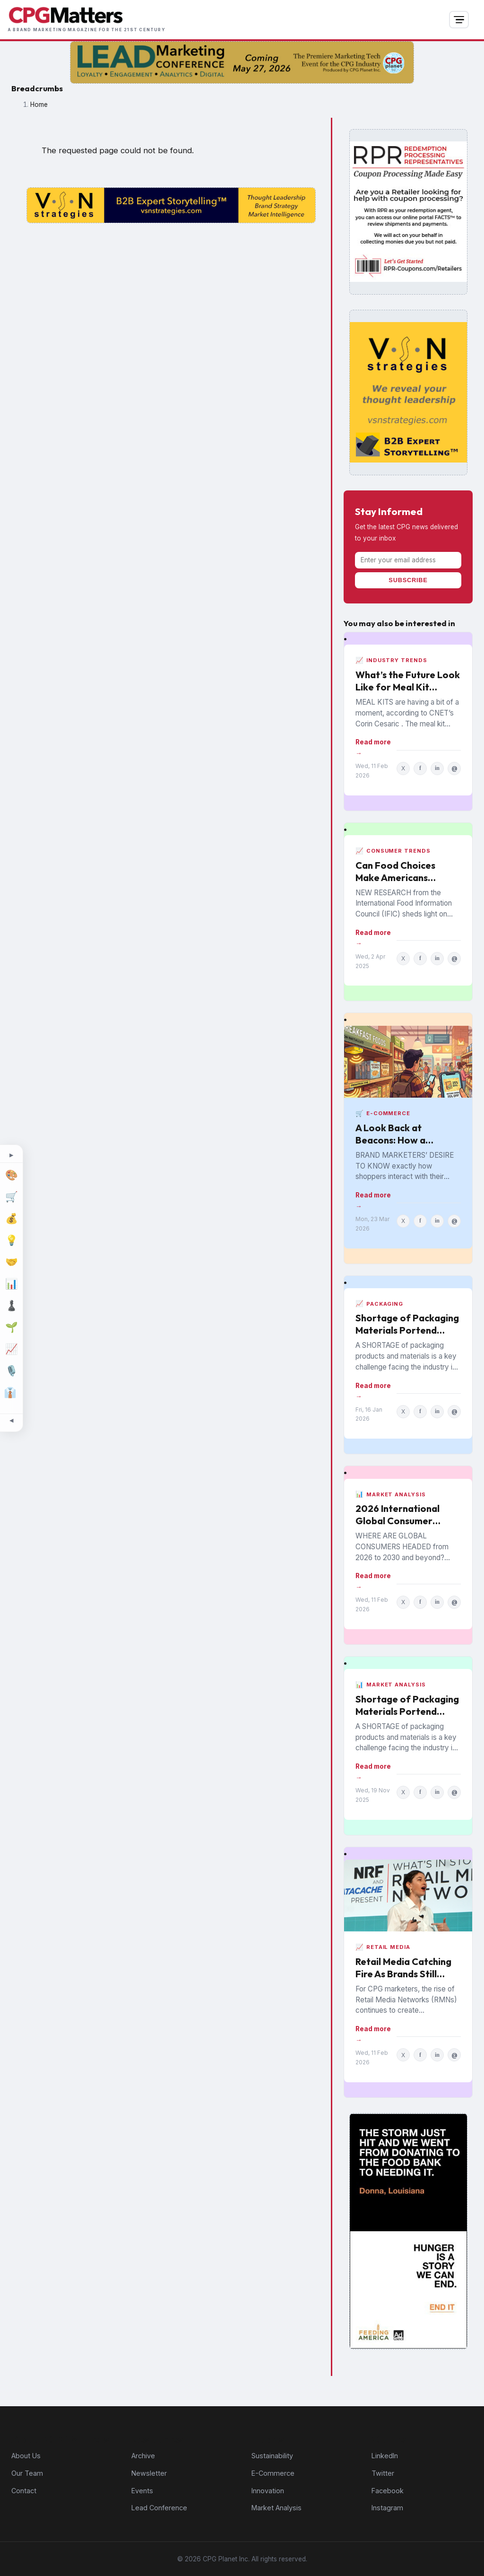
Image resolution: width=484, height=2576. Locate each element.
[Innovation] (11, 1240)
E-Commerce (272, 2473)
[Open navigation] (459, 20)
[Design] (11, 1175)
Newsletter (149, 2473)
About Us (26, 2456)
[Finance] (11, 1218)
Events (142, 2491)
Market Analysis (276, 2508)
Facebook (388, 2491)
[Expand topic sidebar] (11, 1156)
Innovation (267, 2491)
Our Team (27, 2473)
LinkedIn (385, 2456)
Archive (143, 2456)
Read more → (373, 747)
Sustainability (272, 2456)
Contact (23, 2491)
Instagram (387, 2508)
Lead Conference (159, 2508)
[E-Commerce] (11, 1197)
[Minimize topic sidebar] (11, 1421)
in (437, 768)
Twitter (383, 2473)
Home (39, 104)
